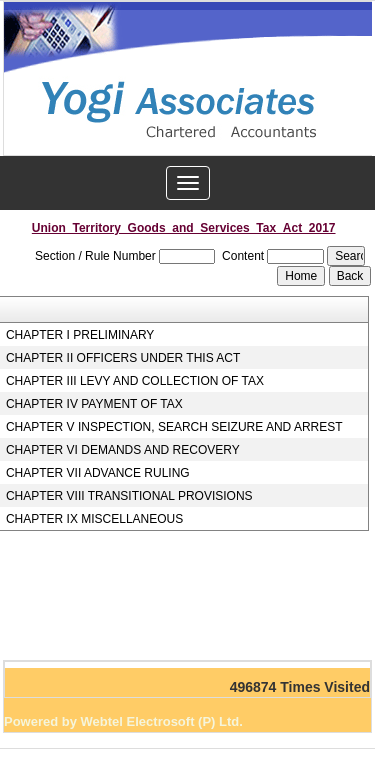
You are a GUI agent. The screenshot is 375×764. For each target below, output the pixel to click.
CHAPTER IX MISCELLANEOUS (94, 519)
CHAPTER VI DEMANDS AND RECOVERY (123, 450)
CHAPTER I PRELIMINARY (80, 335)
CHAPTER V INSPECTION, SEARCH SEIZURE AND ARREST (174, 427)
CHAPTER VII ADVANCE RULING (98, 473)
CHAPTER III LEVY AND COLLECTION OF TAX (135, 381)
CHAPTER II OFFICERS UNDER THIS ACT (123, 358)
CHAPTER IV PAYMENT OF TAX (94, 404)
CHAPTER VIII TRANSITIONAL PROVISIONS (129, 496)
